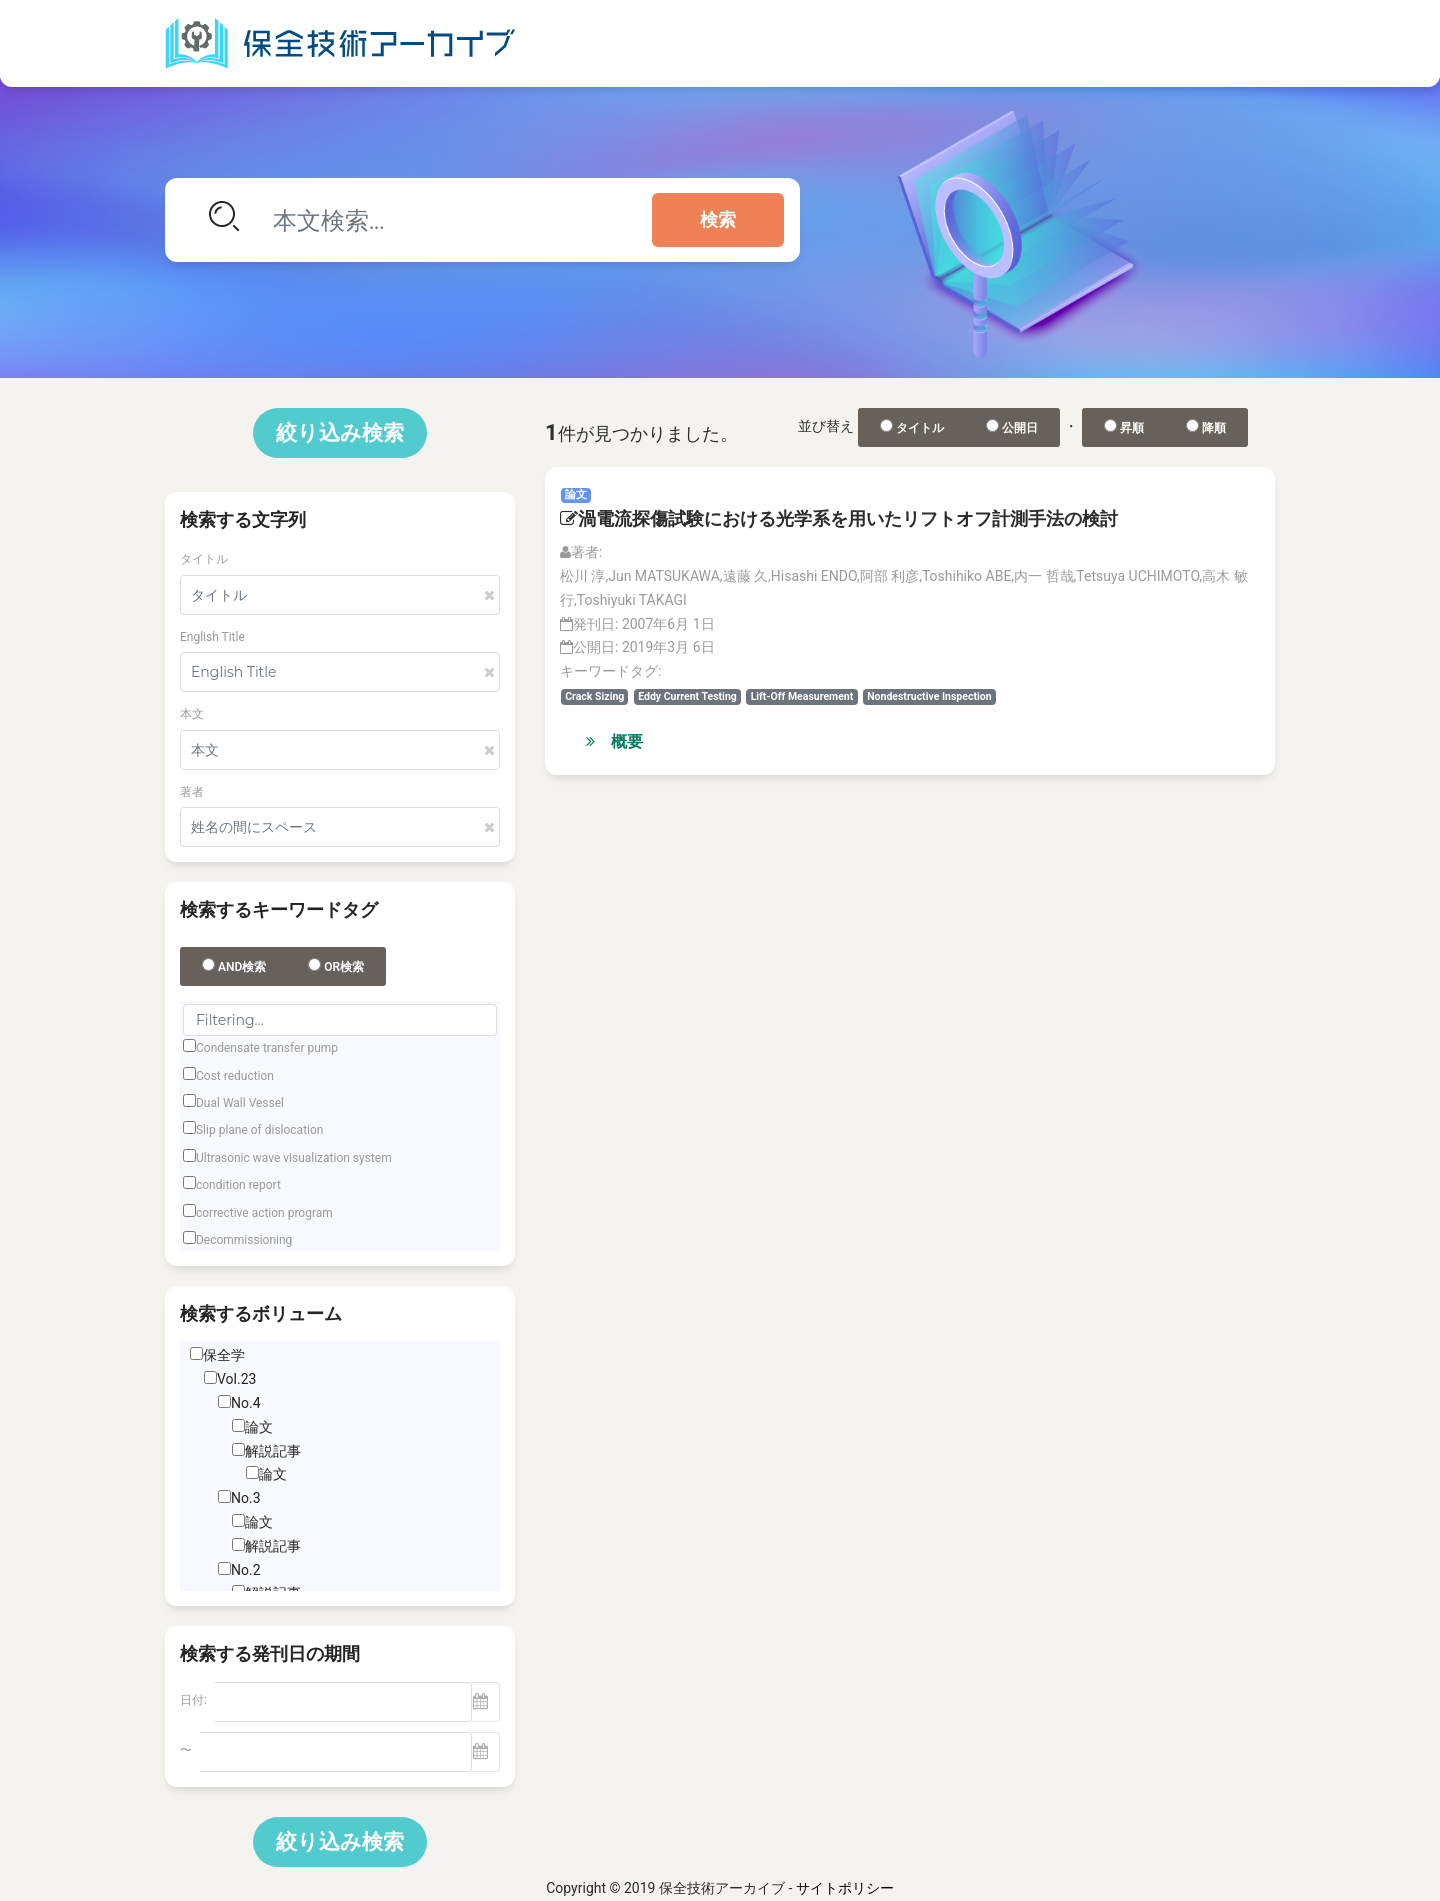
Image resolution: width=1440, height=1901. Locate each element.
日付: (193, 1700)
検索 (718, 220)
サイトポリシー (845, 1888)
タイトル (204, 559)
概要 (614, 741)
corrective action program (264, 1213)
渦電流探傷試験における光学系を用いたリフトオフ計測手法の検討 (839, 518)
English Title (212, 637)
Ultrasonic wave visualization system (294, 1158)
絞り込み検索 (340, 432)
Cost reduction (235, 1076)
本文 (192, 714)
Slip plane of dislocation (259, 1130)
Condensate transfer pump (267, 1048)
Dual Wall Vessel (240, 1103)
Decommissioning (244, 1240)
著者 (192, 792)
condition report (238, 1185)
